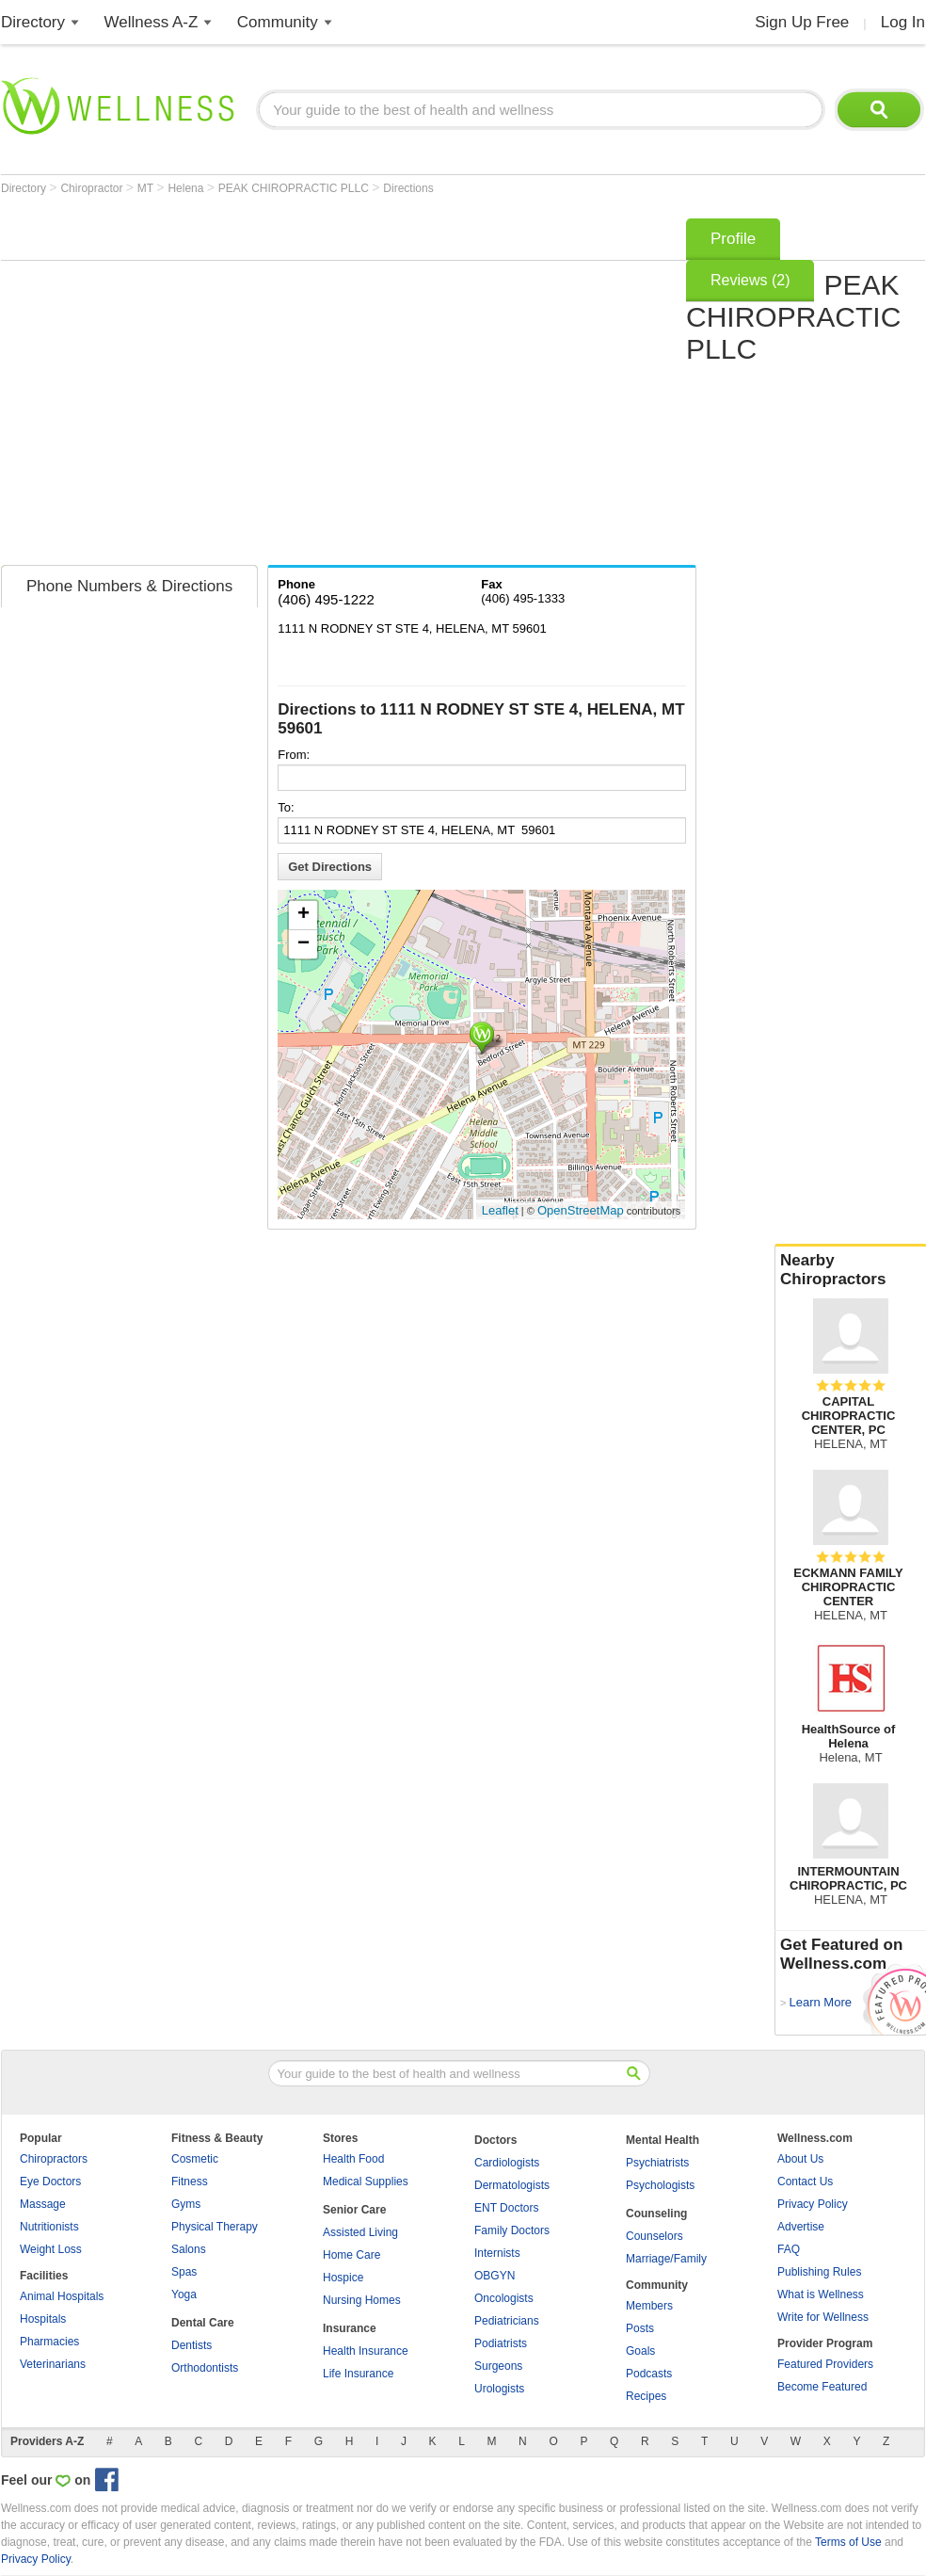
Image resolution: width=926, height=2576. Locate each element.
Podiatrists (500, 2343)
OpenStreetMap (580, 1210)
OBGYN (494, 2275)
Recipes (646, 2396)
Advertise (800, 2226)
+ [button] (303, 915)
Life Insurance (358, 2373)
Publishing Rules (819, 2271)
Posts (640, 2328)
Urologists (499, 2388)
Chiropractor (92, 188)
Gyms (185, 2204)
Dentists (191, 2345)
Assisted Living (360, 2232)
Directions (408, 188)
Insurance (349, 2328)
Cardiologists (506, 2162)
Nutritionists (49, 2226)
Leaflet (500, 1210)
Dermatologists (512, 2185)
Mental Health (662, 2140)
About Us (800, 2158)
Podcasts (649, 2373)
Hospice (343, 2277)
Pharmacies (49, 2341)
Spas (184, 2271)
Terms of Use (848, 2542)
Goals (640, 2351)
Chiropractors (54, 2158)
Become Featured (822, 2386)
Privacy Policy (812, 2204)
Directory (33, 22)
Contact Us (805, 2181)
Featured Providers (825, 2364)
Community (277, 22)
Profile (733, 239)
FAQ (788, 2249)
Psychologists (660, 2185)
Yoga (184, 2294)
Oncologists (504, 2298)
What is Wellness (820, 2294)
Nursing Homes (362, 2300)
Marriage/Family (666, 2258)
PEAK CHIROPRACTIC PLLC (295, 188)
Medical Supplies (365, 2181)
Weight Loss (51, 2249)
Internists (497, 2253)
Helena (187, 188)
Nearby (850, 1270)
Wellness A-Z (151, 22)
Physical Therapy (214, 2226)
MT (146, 188)
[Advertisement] (176, 385)
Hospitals (43, 2319)
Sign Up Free (802, 22)
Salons (188, 2249)
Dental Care (202, 2322)
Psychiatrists (657, 2162)
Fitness (189, 2181)
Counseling (656, 2213)
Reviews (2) (750, 280)
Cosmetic (194, 2158)
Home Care (351, 2255)
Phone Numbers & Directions (129, 586)
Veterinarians (53, 2364)
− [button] (303, 944)
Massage (43, 2204)
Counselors (654, 2236)
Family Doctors (512, 2230)
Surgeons (498, 2366)
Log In (903, 22)
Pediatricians (506, 2320)
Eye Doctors (50, 2181)
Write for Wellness (823, 2317)
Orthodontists (204, 2368)
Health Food (353, 2158)
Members (649, 2305)
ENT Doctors (506, 2207)
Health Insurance (365, 2351)
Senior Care (354, 2209)
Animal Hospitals (62, 2296)
